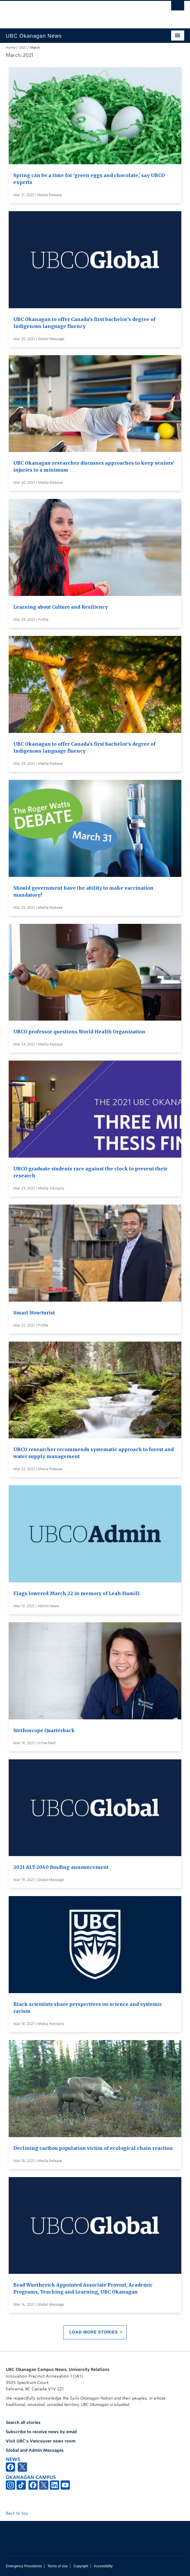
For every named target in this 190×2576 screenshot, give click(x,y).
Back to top (20, 2513)
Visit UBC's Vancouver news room (40, 2441)
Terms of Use (58, 2566)
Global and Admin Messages (35, 2450)
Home (10, 47)
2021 (22, 47)
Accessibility (103, 2566)
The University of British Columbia (68, 12)
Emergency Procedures (24, 2566)
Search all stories (23, 2422)
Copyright (80, 2566)
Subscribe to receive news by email (41, 2431)
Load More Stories (93, 2332)
